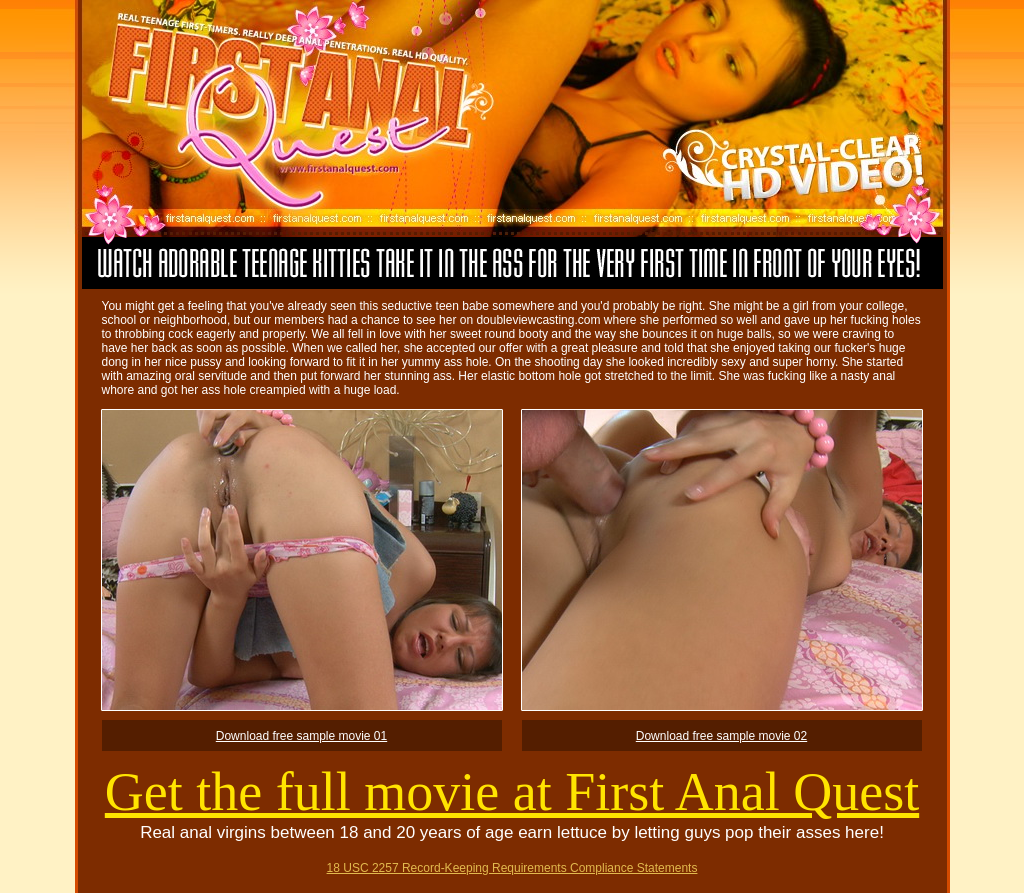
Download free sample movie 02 (721, 736)
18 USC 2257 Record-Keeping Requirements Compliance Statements (512, 868)
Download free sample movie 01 (301, 736)
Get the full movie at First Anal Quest (512, 792)
